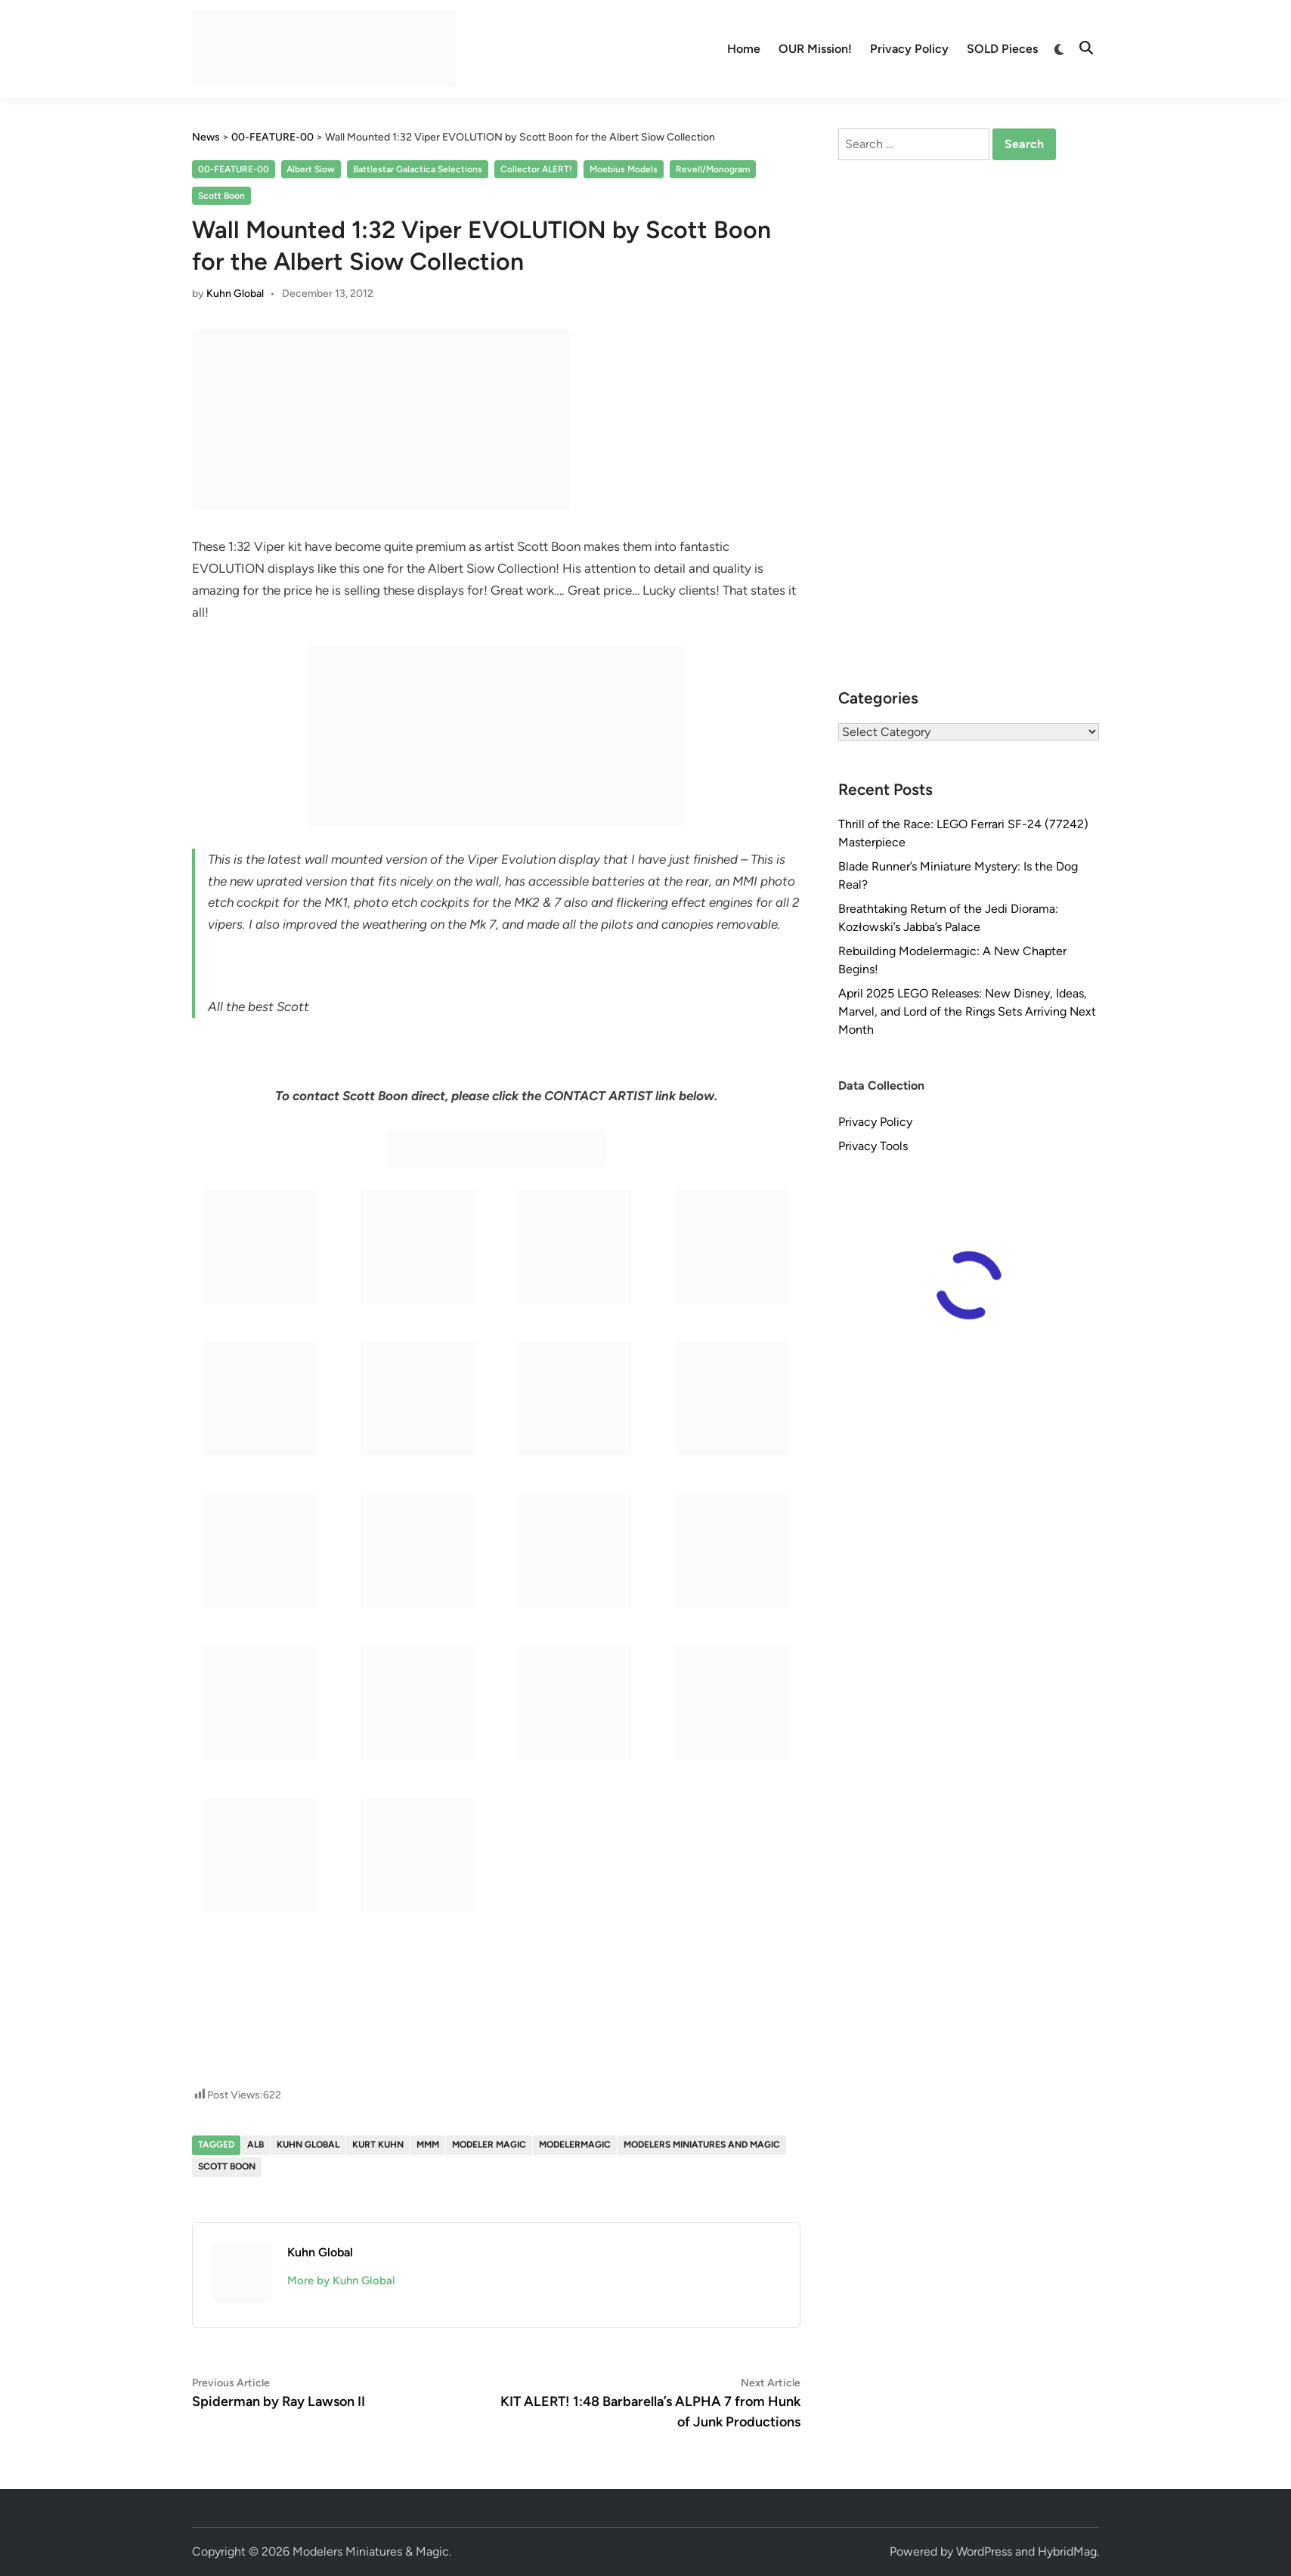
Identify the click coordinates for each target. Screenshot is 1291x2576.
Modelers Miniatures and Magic (702, 2144)
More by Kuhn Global (341, 2280)
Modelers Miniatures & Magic (371, 2551)
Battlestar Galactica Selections (417, 169)
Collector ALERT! (536, 169)
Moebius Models (624, 169)
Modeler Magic (489, 2144)
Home (743, 49)
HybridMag (1067, 2551)
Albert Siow (310, 169)
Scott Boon (221, 195)
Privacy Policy (909, 49)
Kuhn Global (235, 293)
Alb (255, 2144)
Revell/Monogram (713, 169)
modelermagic (575, 2144)
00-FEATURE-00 (233, 169)
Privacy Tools (873, 1146)
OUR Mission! (815, 49)
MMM (427, 2144)
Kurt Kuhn (378, 2144)
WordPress (984, 2551)
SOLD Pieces (1002, 49)
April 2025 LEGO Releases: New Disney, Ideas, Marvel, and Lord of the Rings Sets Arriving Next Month (967, 1011)
